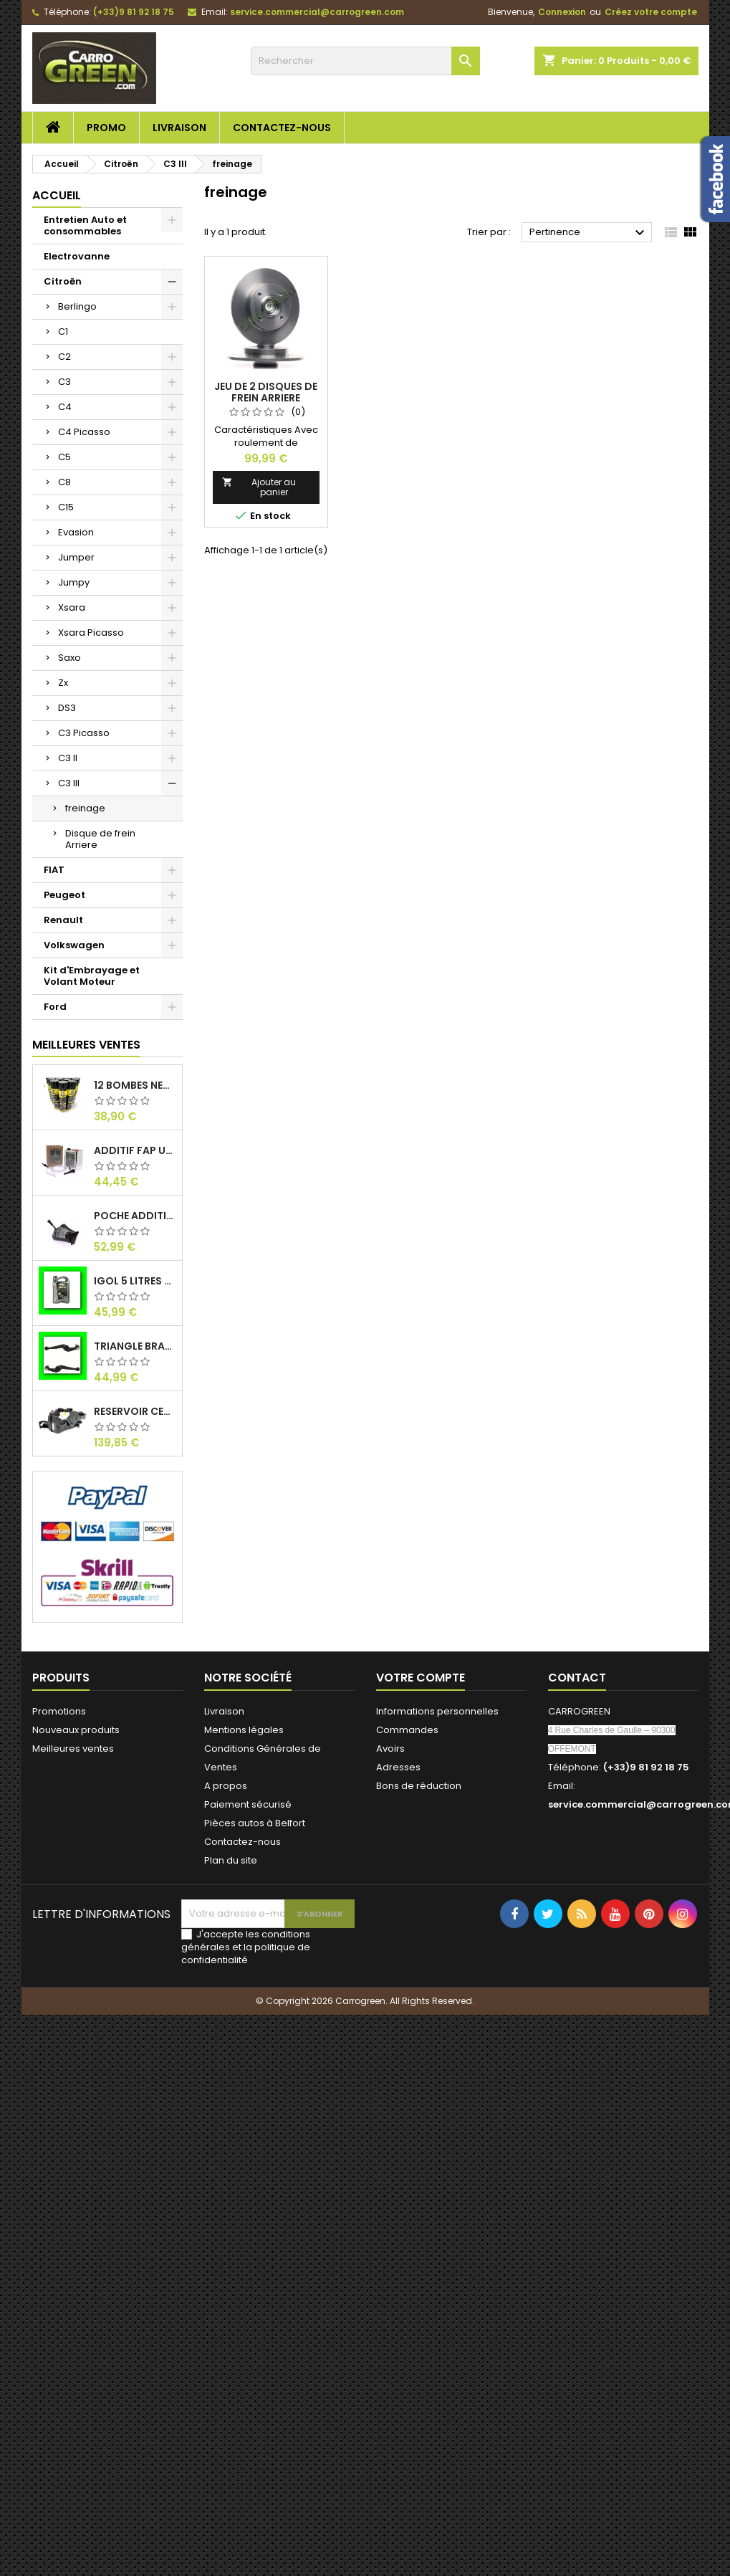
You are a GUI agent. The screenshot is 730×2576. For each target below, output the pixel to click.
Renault (63, 920)
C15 (66, 507)
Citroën (63, 281)
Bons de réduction (418, 1786)
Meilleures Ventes (86, 1044)
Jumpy (74, 582)
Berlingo (77, 306)
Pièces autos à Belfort (254, 1823)
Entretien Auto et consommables (85, 225)
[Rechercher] (365, 61)
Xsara (71, 607)
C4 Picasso (84, 432)
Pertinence (589, 233)
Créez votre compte (651, 12)
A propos (225, 1786)
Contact (577, 1677)
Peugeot (64, 895)
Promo (106, 127)
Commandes (407, 1730)
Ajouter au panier (259, 487)
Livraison (179, 127)
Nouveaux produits (76, 1730)
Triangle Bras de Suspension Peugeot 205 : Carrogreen (135, 1346)
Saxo (69, 657)
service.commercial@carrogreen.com (317, 12)
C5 (64, 457)
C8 (64, 482)
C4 (65, 407)
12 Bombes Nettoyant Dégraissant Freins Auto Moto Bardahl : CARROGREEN (135, 1085)
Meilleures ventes (73, 1748)
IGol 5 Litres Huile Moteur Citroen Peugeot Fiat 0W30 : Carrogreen (135, 1281)
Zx (63, 683)
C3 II (67, 758)
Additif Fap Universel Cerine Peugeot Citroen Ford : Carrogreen (135, 1150)
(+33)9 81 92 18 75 (133, 12)
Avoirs (390, 1748)
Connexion (562, 12)
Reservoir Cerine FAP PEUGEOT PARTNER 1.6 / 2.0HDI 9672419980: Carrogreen (135, 1411)
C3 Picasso (84, 733)
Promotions (59, 1711)
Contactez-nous (282, 127)
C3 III (69, 783)
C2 (64, 356)
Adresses (398, 1767)
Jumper (76, 557)
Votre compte (420, 1677)
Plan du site (230, 1860)
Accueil (56, 195)
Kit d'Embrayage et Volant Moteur (92, 975)
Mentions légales (244, 1730)
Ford (55, 1006)
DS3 (67, 708)
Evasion (76, 532)
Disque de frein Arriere (100, 838)
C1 (63, 331)
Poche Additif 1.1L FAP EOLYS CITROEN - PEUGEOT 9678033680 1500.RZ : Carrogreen (135, 1215)
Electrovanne (77, 256)
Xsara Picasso (91, 632)
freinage (85, 808)
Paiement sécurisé (248, 1804)
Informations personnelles (437, 1711)
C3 (64, 381)
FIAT (54, 870)
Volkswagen (74, 945)
